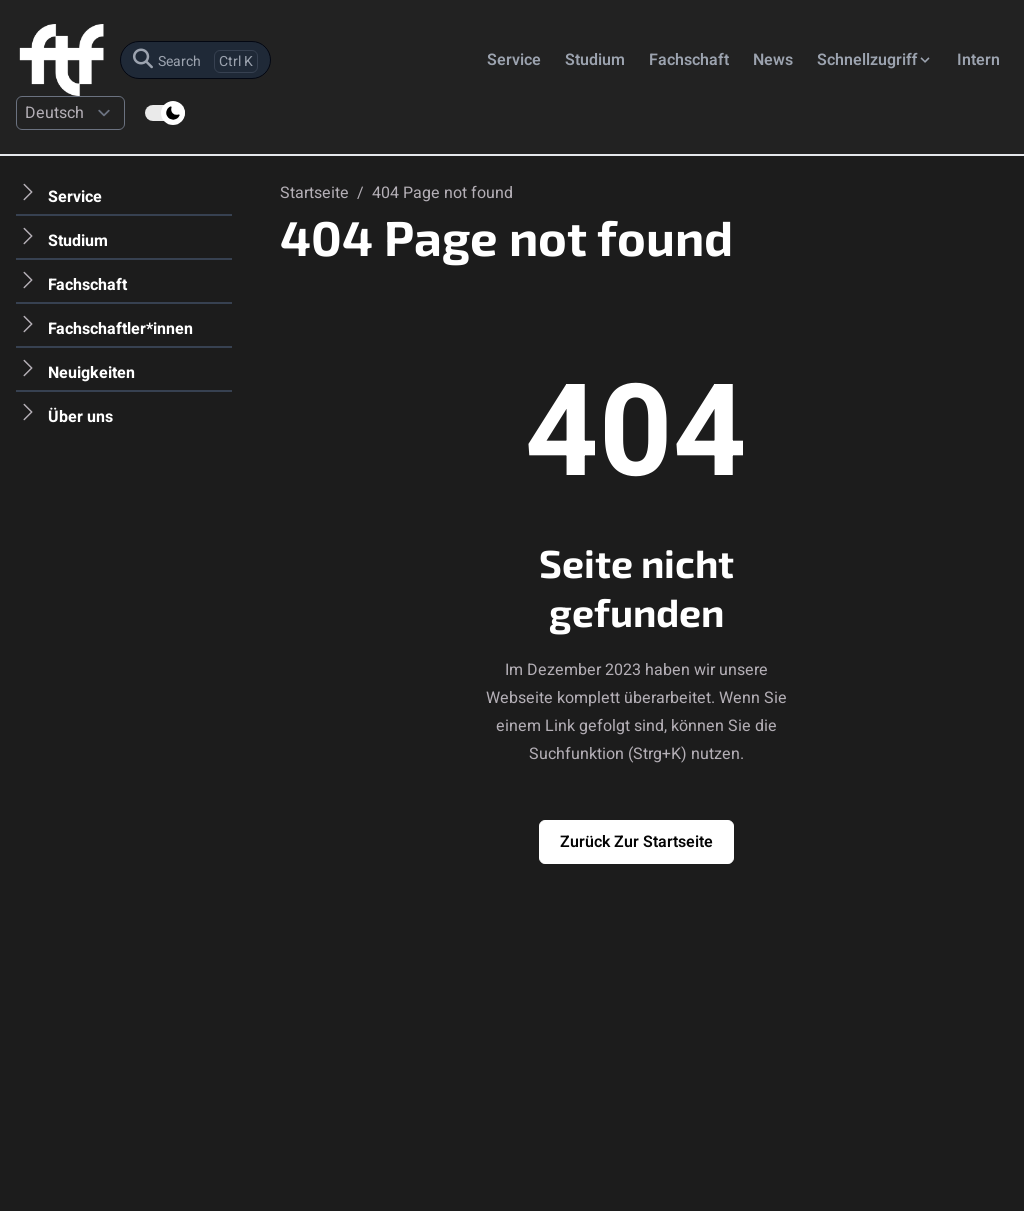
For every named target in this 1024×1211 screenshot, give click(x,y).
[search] (195, 60)
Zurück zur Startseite (636, 842)
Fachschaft (689, 60)
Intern (978, 60)
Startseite (316, 193)
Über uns (80, 417)
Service (514, 60)
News (773, 60)
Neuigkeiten (91, 373)
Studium (595, 60)
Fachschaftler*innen (120, 329)
